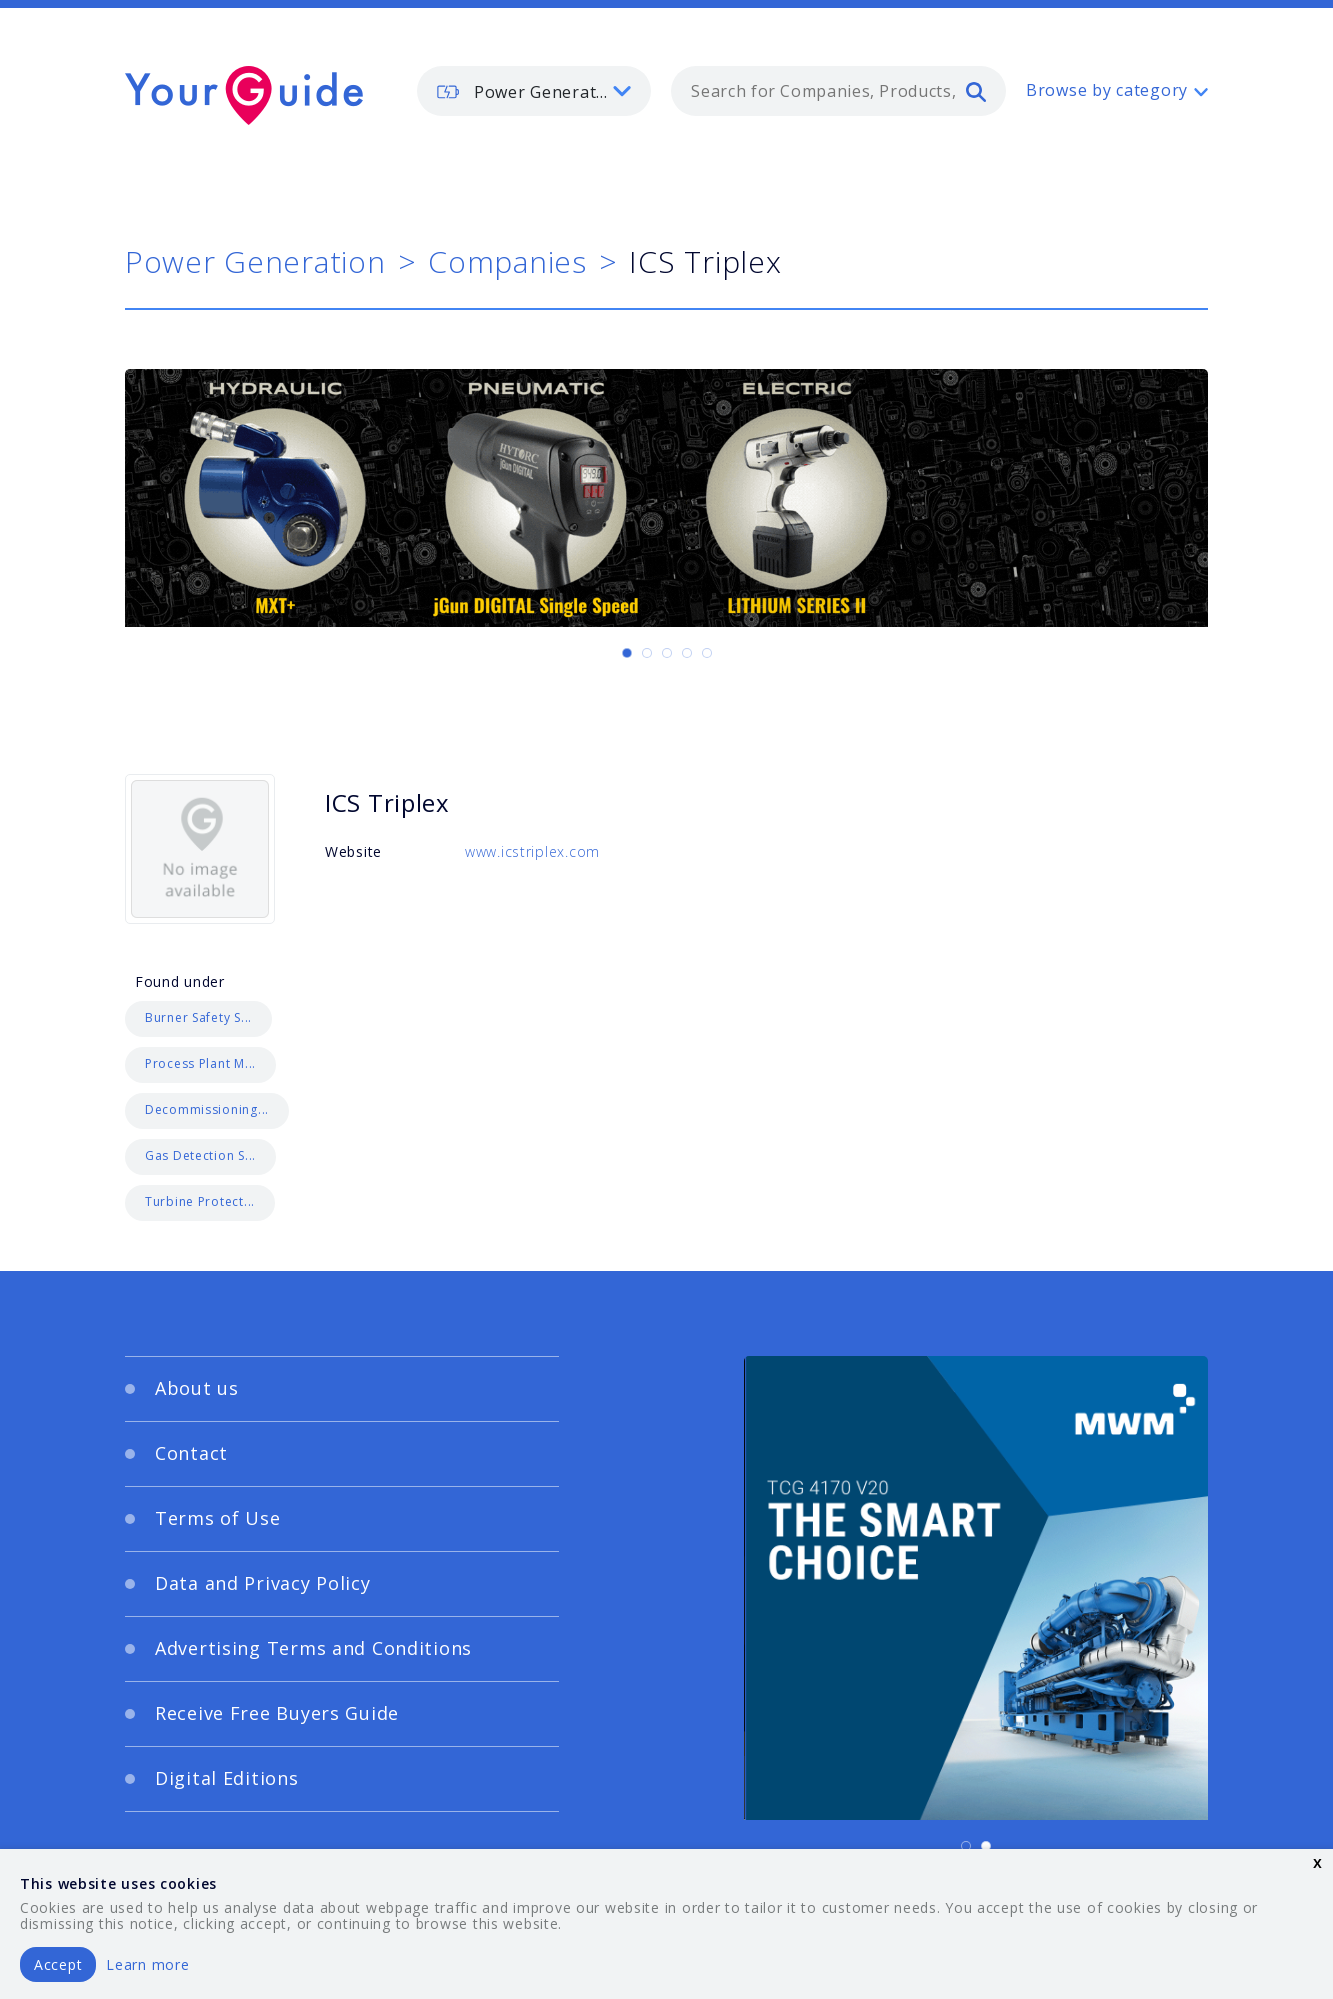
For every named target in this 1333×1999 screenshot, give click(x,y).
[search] (976, 91)
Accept (58, 1964)
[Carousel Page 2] (647, 653)
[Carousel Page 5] (707, 653)
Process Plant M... (200, 1063)
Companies (507, 261)
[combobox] (838, 91)
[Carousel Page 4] (687, 653)
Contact (191, 1453)
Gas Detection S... (200, 1155)
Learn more (147, 1964)
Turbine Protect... (200, 1201)
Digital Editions (227, 1778)
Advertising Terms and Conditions (313, 1648)
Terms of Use (218, 1518)
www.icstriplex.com (532, 851)
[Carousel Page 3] (667, 653)
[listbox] (534, 91)
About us (197, 1388)
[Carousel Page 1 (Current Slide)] (627, 653)
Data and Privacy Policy (263, 1583)
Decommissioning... (207, 1109)
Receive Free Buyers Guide (277, 1713)
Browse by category (1107, 90)
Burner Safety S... (198, 1017)
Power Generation (255, 261)
